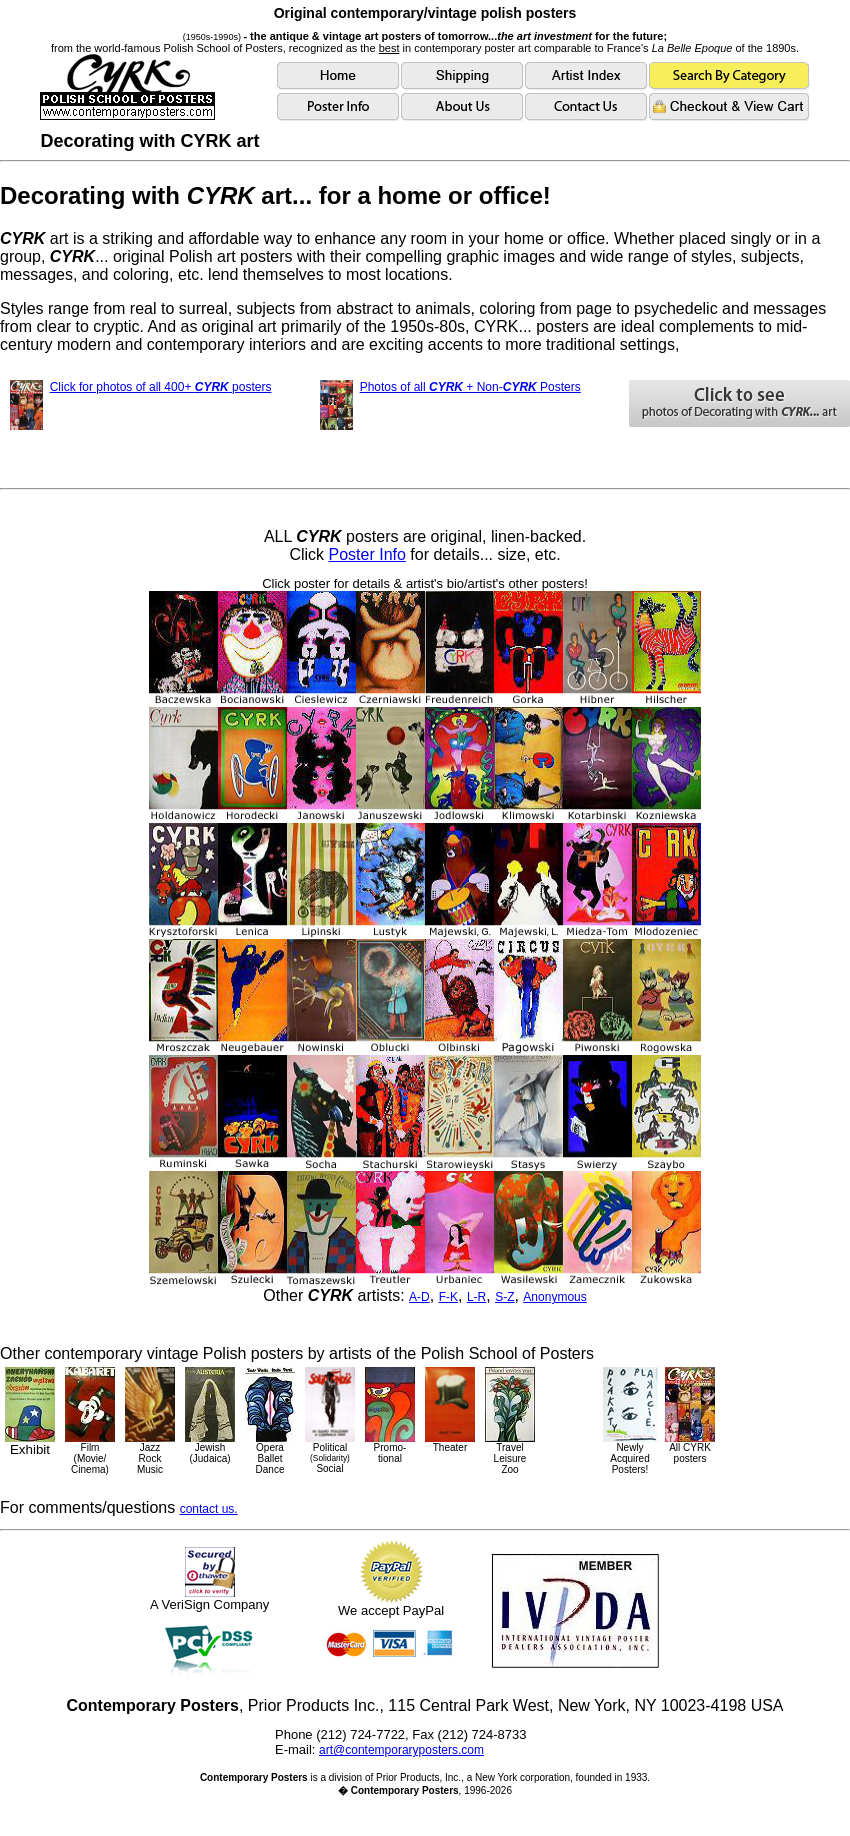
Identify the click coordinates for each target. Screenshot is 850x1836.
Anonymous (554, 1297)
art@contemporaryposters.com (401, 1750)
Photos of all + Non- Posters (470, 387)
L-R (476, 1297)
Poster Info (367, 554)
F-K (448, 1297)
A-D (419, 1297)
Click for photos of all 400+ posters (161, 387)
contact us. (209, 1509)
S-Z (504, 1297)
